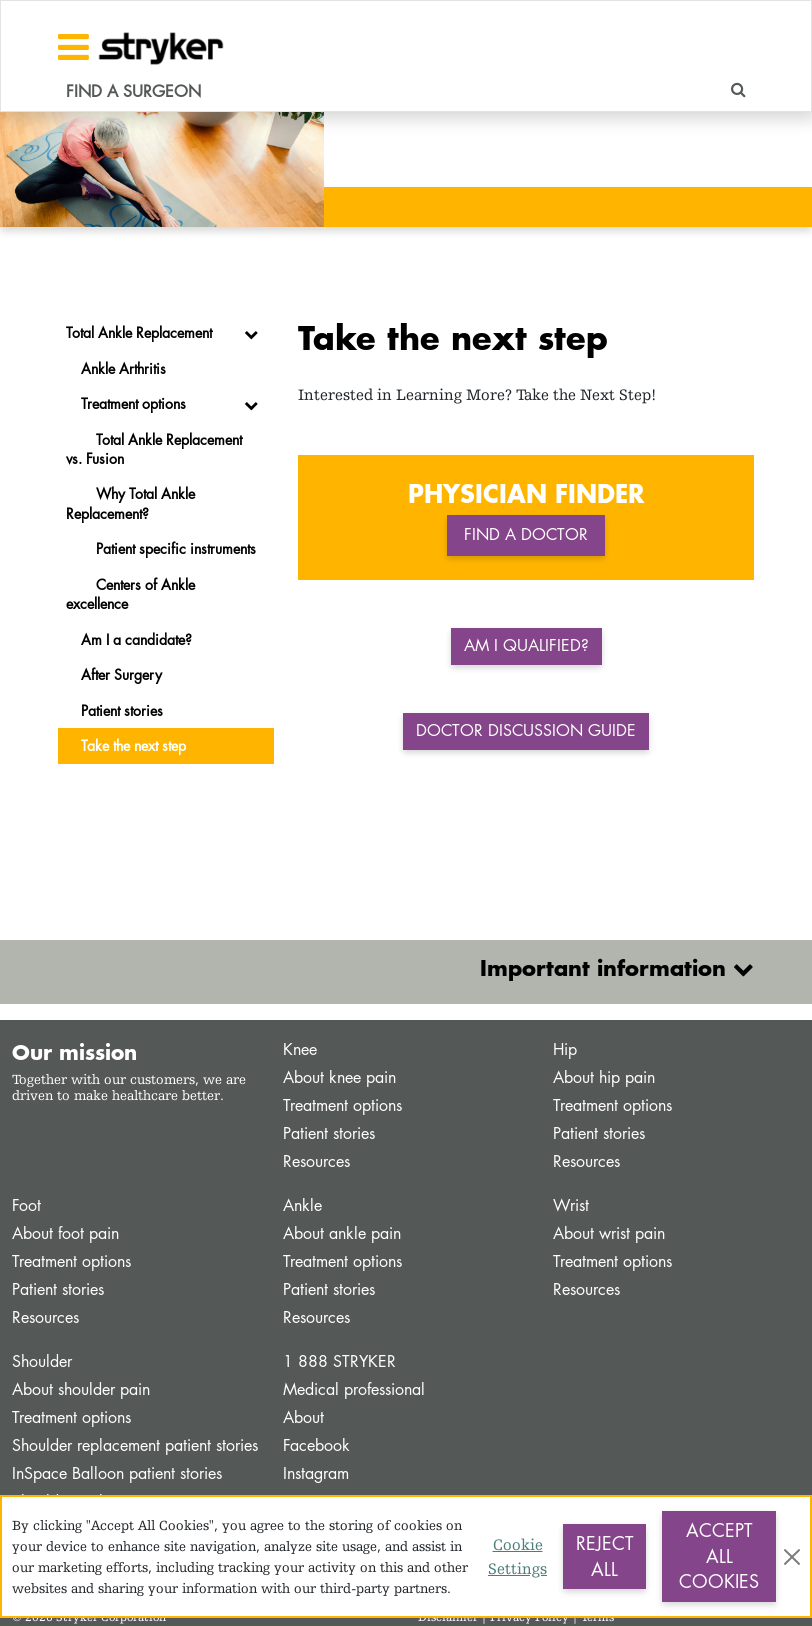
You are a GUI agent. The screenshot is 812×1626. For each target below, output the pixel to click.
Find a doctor (526, 534)
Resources (316, 1161)
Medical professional (354, 1389)
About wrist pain (609, 1233)
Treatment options (342, 1105)
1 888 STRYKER (339, 1361)
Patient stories (329, 1133)
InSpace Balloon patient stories (117, 1473)
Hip (565, 1049)
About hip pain (604, 1077)
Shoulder (42, 1361)
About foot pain (65, 1233)
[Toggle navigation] (73, 47)
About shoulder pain (81, 1389)
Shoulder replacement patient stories (135, 1445)
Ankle (302, 1205)
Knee (300, 1049)
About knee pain (339, 1077)
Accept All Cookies (719, 1555)
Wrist (571, 1205)
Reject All (604, 1556)
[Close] (792, 1557)
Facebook (316, 1445)
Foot (26, 1205)
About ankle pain (342, 1233)
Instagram (316, 1473)
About (303, 1417)
